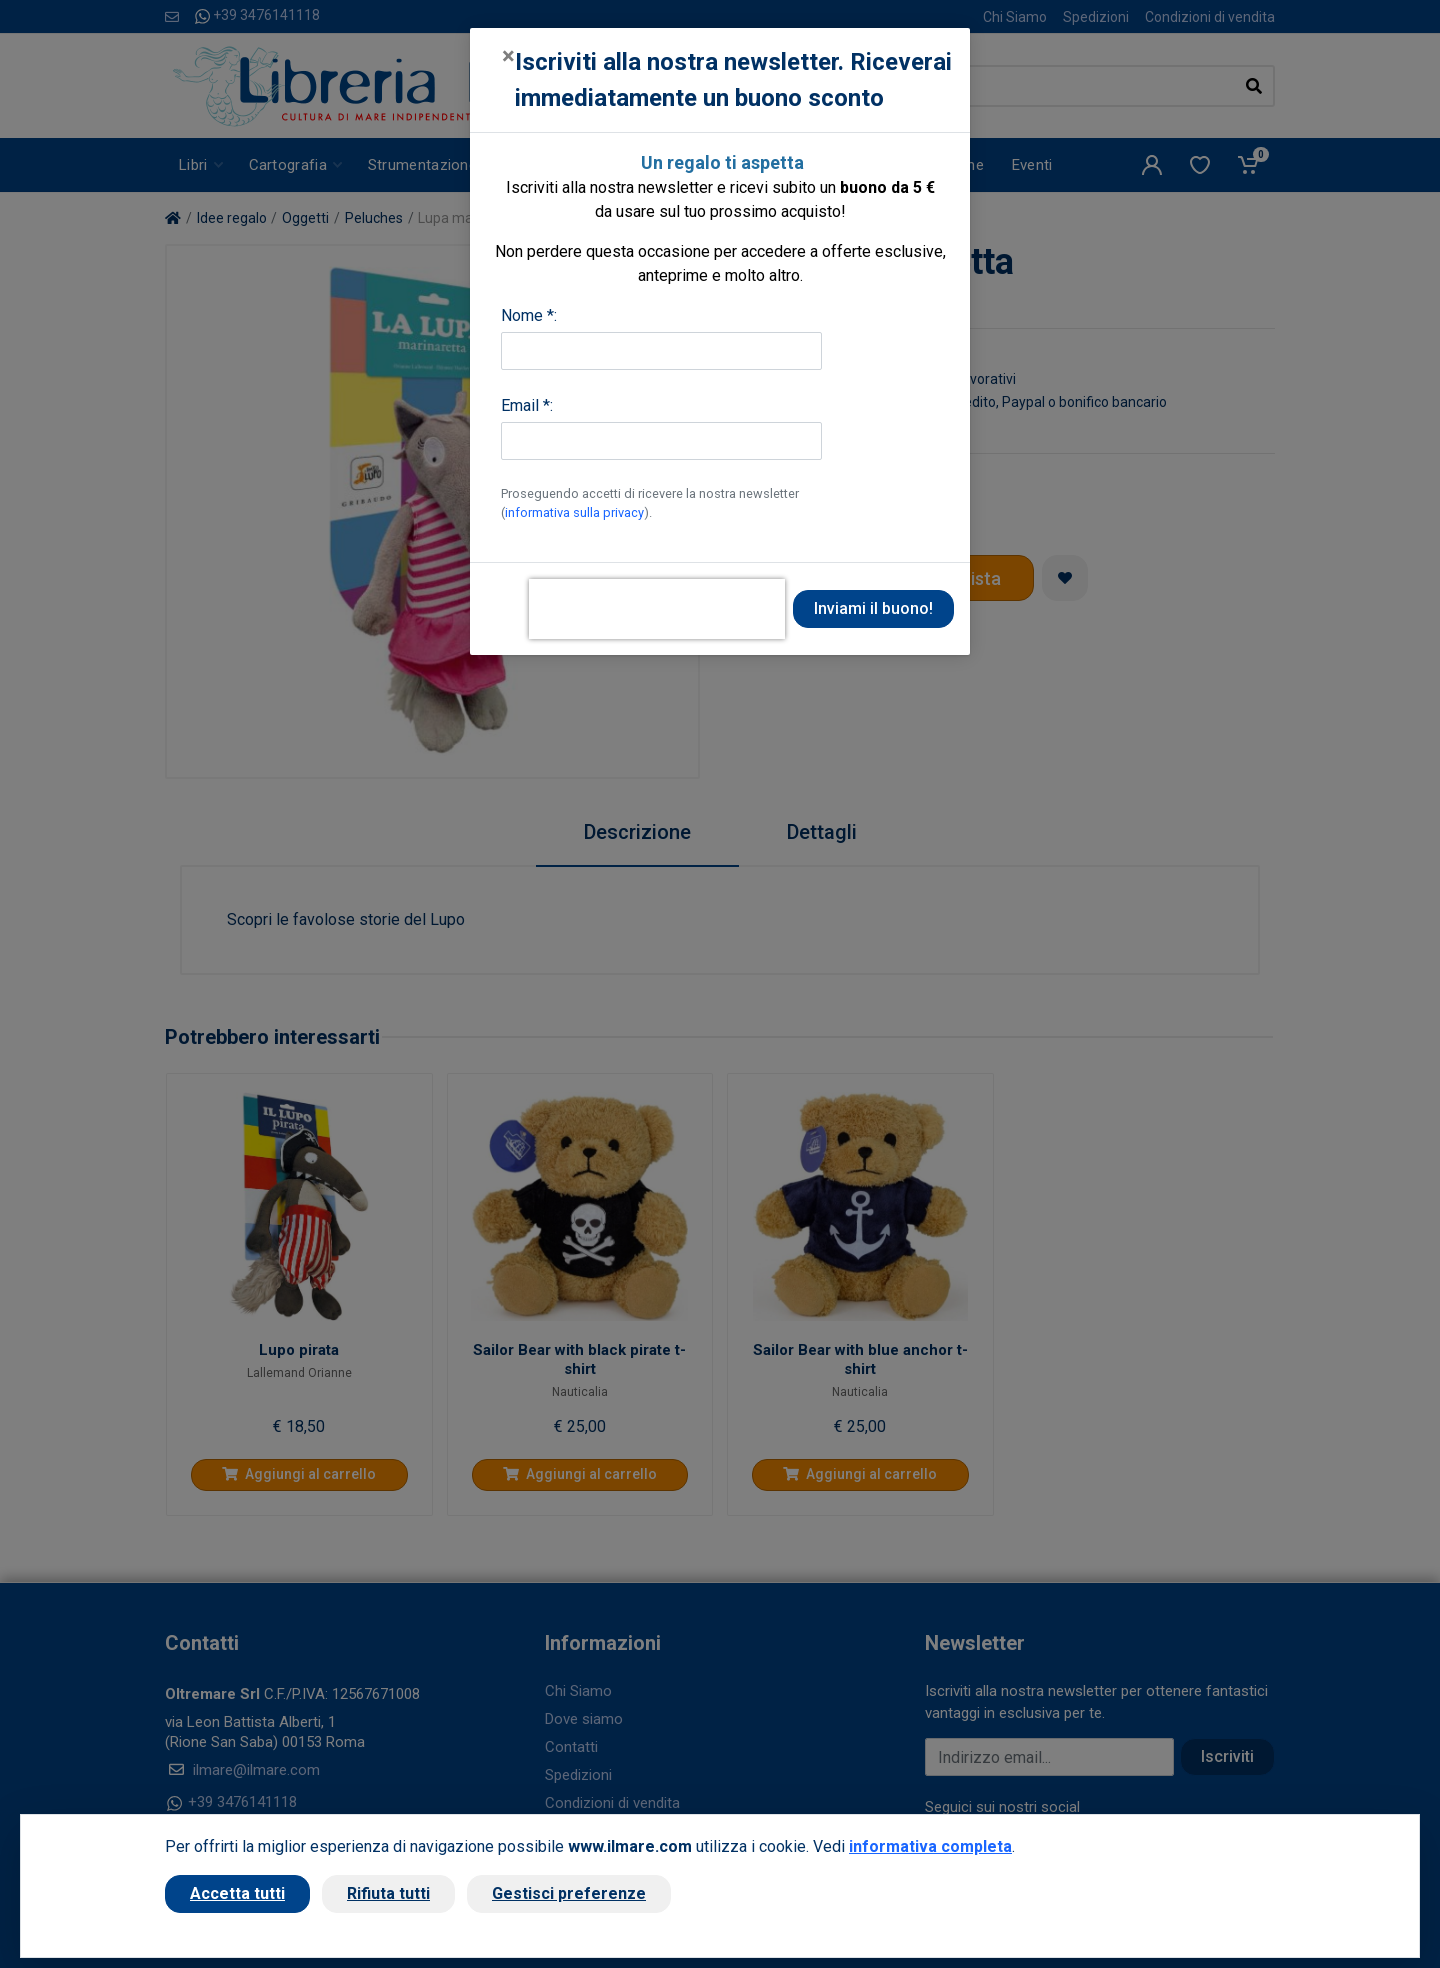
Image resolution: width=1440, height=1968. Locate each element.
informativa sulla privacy (574, 512)
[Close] (508, 56)
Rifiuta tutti (388, 1893)
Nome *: (529, 315)
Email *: (527, 405)
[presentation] (657, 609)
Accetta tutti (237, 1893)
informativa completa (930, 1846)
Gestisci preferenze (569, 1893)
